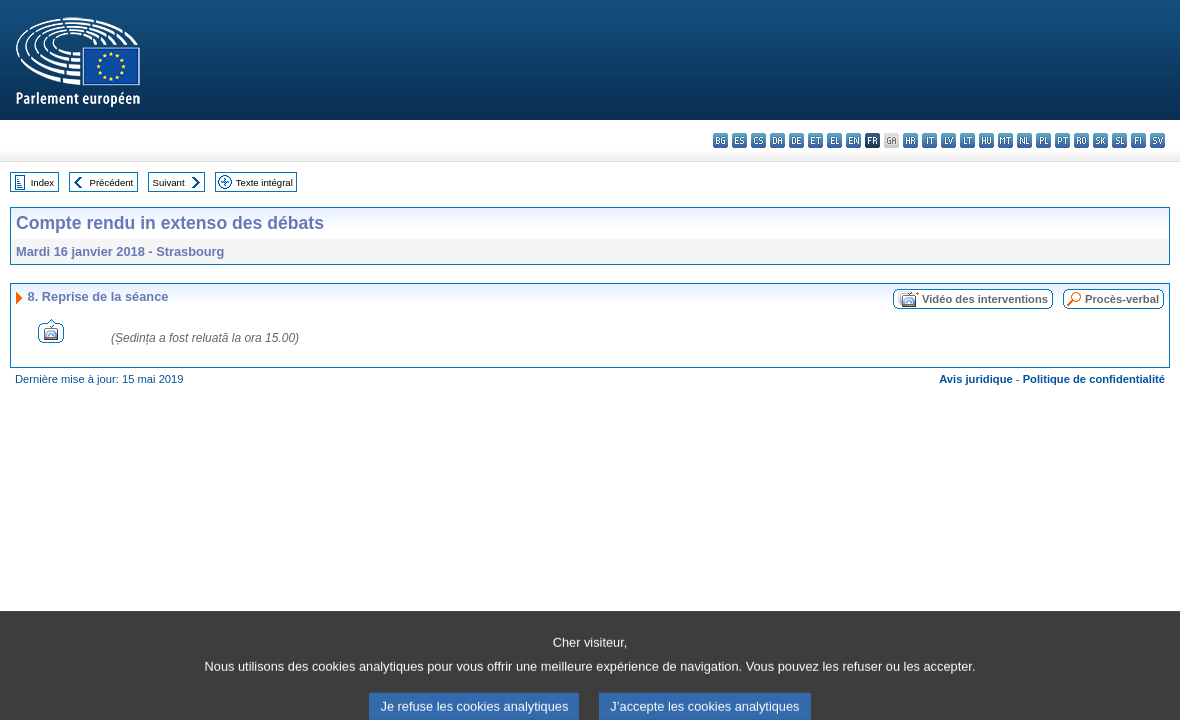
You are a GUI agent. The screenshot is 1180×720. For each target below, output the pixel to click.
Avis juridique (976, 379)
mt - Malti (1005, 140)
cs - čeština (758, 140)
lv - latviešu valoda (948, 140)
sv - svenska (1157, 140)
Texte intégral (264, 182)
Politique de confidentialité (1094, 379)
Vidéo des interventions (985, 299)
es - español (739, 140)
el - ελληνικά (834, 140)
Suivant (169, 182)
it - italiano (929, 140)
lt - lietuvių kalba (967, 140)
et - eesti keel (815, 140)
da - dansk (777, 140)
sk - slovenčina (1100, 140)
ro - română (1081, 140)
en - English (853, 140)
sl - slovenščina (1119, 140)
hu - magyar (986, 140)
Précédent (112, 182)
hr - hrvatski (910, 140)
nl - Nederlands (1024, 140)
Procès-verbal (1122, 299)
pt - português (1062, 140)
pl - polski (1043, 140)
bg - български (720, 140)
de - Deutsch (796, 140)
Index (42, 182)
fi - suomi (1138, 140)
